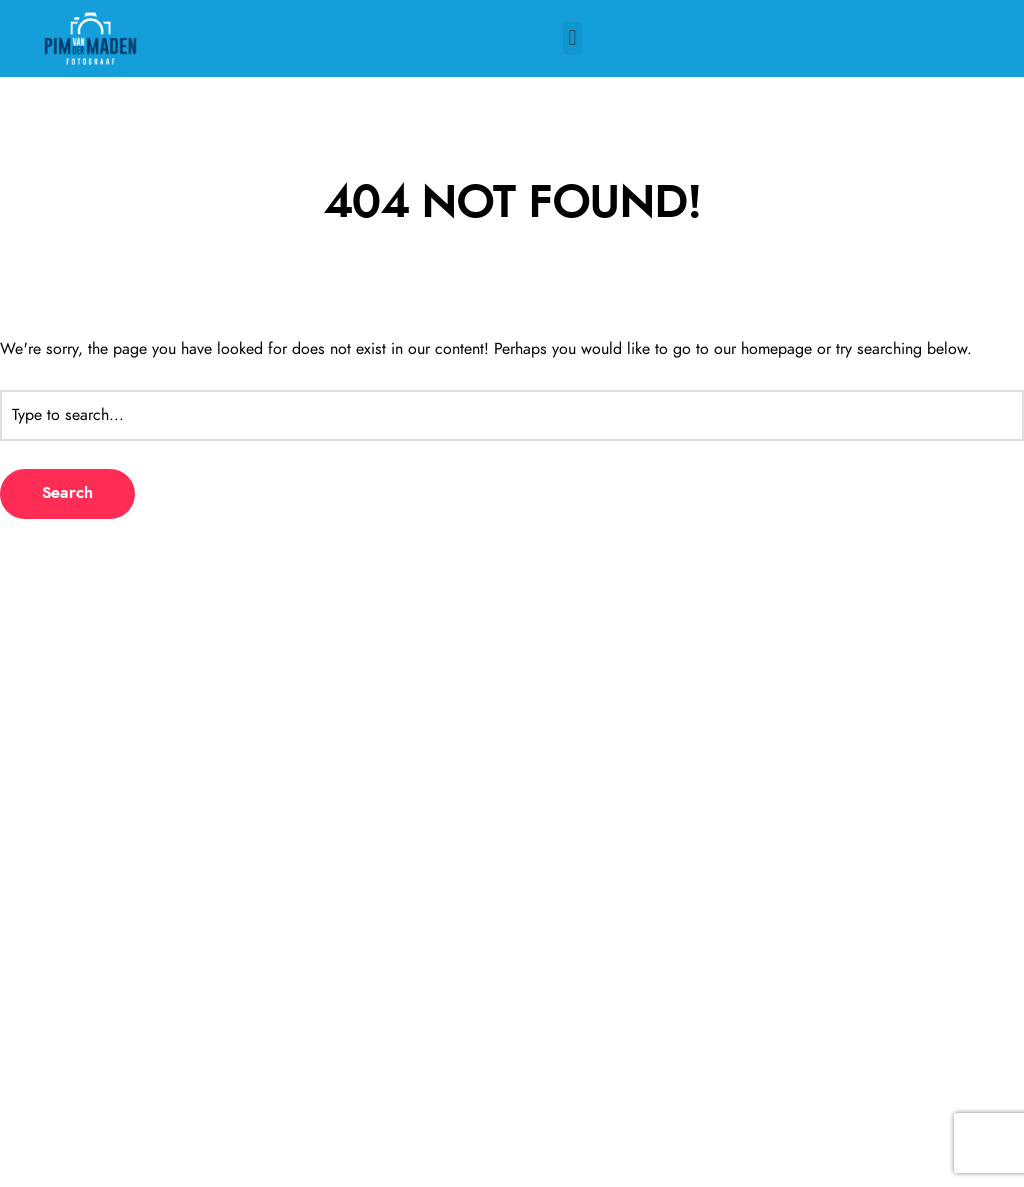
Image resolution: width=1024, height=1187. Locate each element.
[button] (572, 38)
